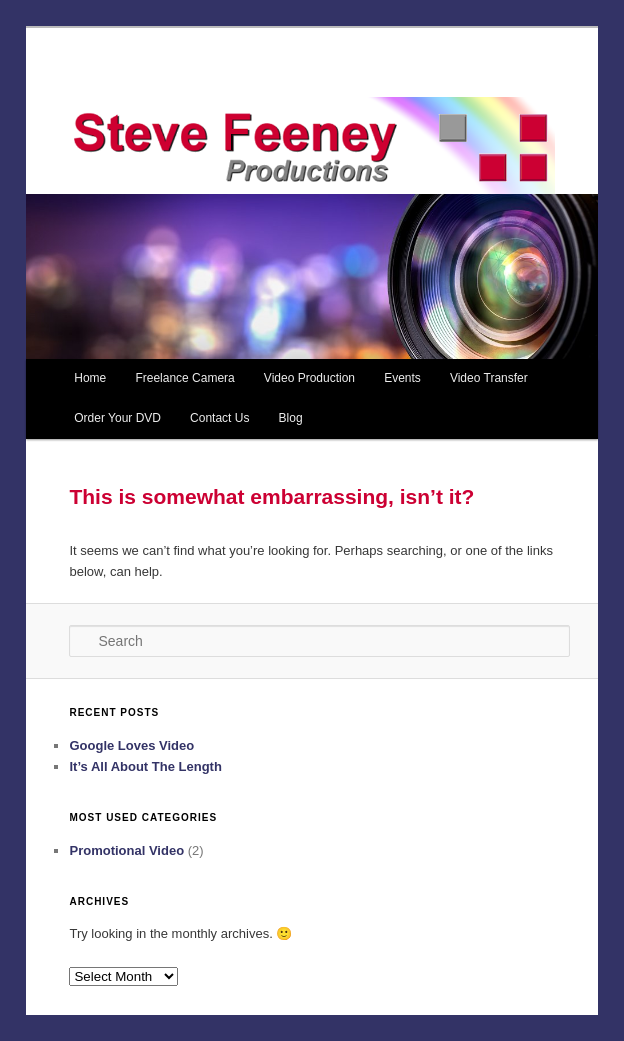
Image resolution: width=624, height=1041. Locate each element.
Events (402, 378)
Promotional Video (126, 850)
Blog (291, 418)
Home (90, 378)
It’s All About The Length (145, 766)
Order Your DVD (117, 418)
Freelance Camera (184, 378)
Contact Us (219, 418)
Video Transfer (489, 378)
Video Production (309, 378)
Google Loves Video (131, 745)
